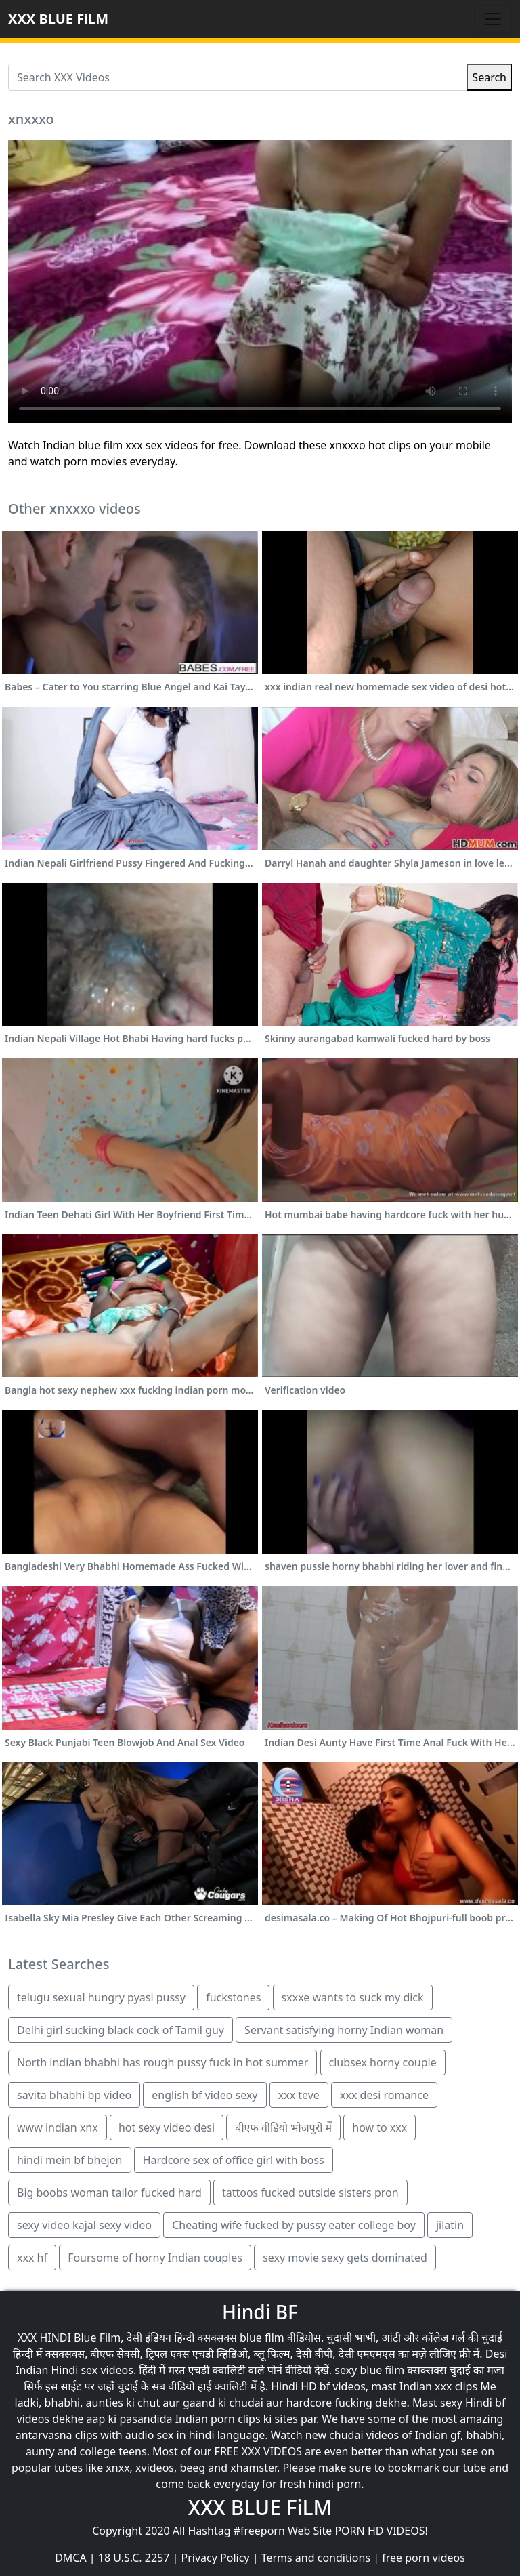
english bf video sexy (204, 2094)
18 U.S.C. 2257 (134, 2557)
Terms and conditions (315, 2557)
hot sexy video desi (166, 2127)
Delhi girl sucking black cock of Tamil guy (120, 2029)
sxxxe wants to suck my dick (353, 1997)
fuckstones (233, 1997)
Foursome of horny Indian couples (155, 2257)
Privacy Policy (215, 2557)
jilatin (450, 2225)
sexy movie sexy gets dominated (345, 2257)
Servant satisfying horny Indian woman (343, 2029)
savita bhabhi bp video (74, 2094)
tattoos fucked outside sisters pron (310, 2192)
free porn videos (423, 2557)
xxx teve (299, 2094)
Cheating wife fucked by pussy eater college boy (294, 2225)
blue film (262, 2337)
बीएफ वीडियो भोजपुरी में (283, 2127)
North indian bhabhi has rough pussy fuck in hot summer (162, 2062)
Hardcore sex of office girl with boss (233, 2160)
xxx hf (32, 2257)
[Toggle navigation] (493, 19)
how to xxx (379, 2127)
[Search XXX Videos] (237, 77)
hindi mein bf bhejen (70, 2160)
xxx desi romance (384, 2094)
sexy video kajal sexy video (84, 2225)
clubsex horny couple (383, 2062)
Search (489, 77)
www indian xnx (57, 2127)
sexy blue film (369, 2370)
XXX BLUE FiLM (58, 18)
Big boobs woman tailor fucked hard (109, 2192)
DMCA (71, 2557)
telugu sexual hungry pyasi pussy (101, 1997)
